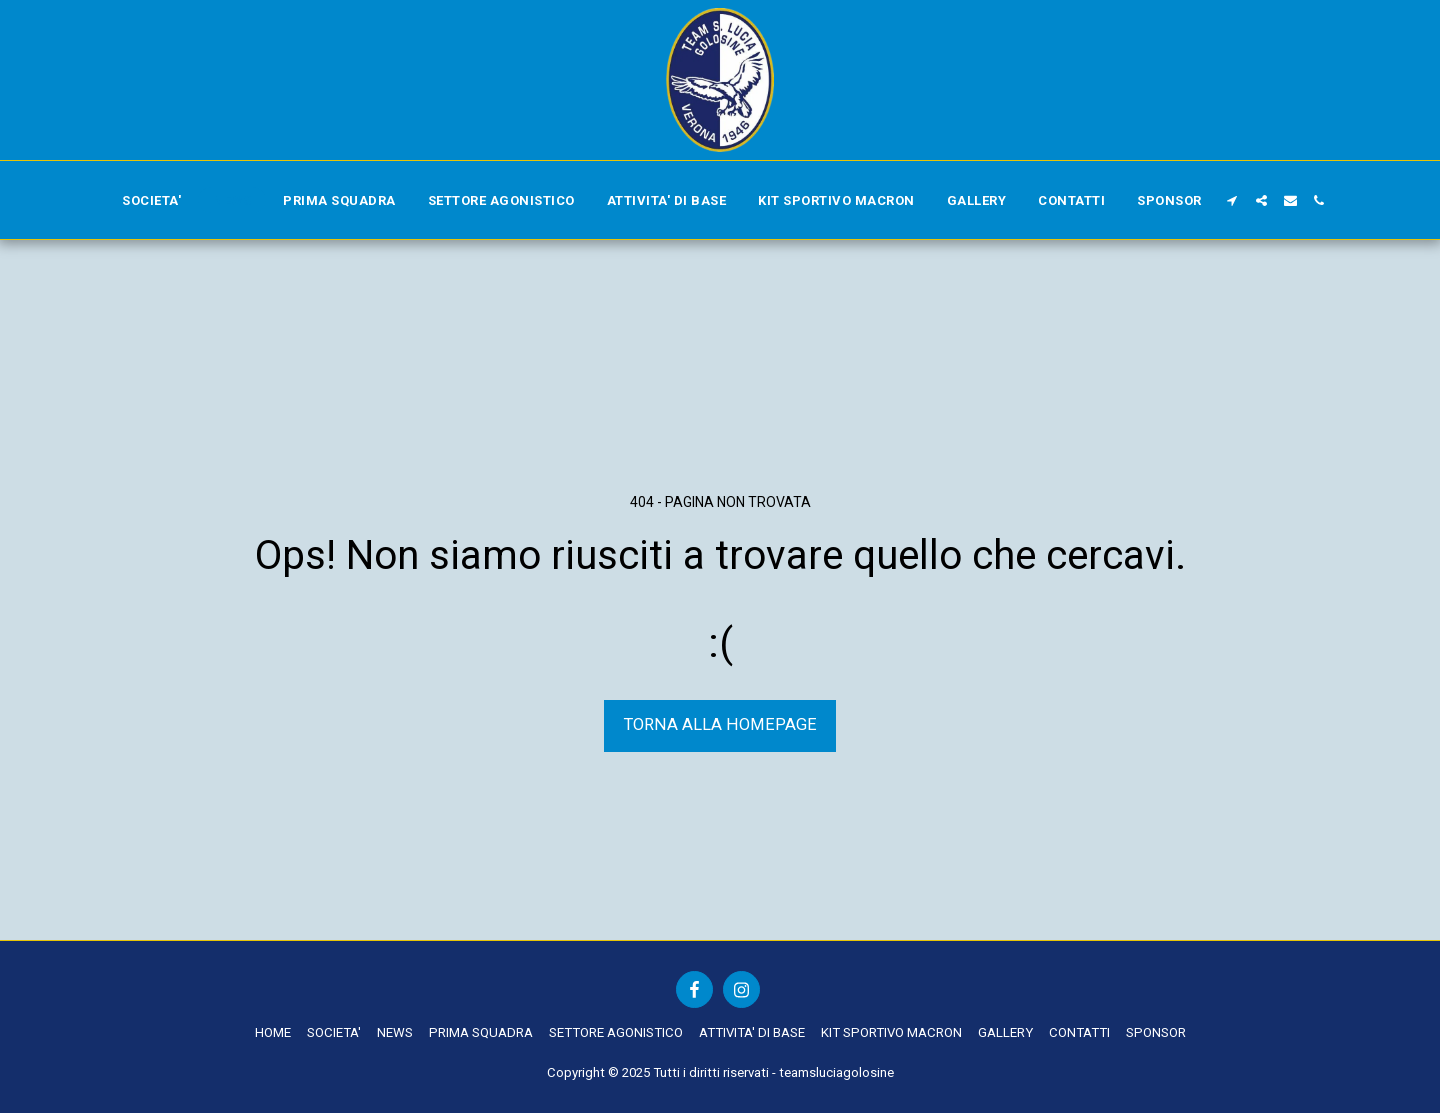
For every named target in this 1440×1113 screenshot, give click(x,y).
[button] (1232, 200)
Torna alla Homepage (720, 724)
